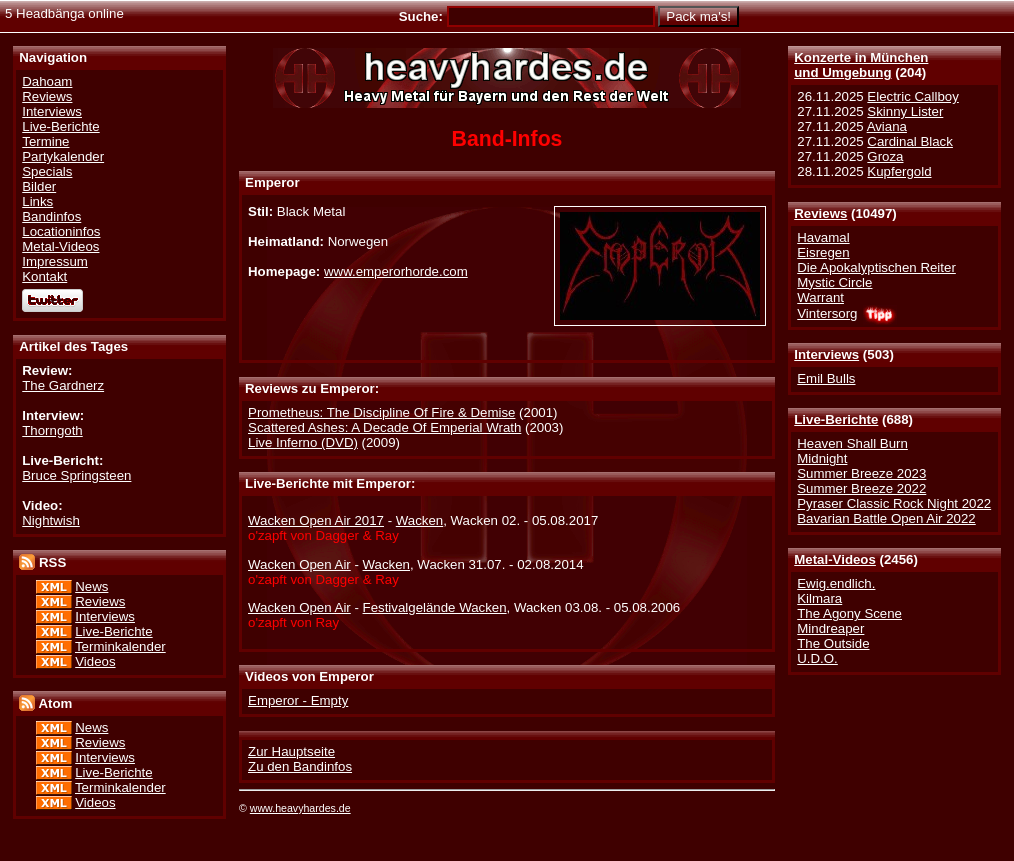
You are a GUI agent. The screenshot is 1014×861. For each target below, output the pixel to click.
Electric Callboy (912, 96)
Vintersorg (827, 313)
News (91, 586)
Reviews (820, 213)
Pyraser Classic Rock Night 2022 (894, 503)
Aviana (887, 126)
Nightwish (51, 520)
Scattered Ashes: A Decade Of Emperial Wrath (384, 427)
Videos (95, 661)
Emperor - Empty (298, 700)
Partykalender (63, 156)
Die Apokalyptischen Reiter (876, 267)
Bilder (39, 186)
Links (37, 201)
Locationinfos (61, 231)
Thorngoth (52, 430)
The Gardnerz (63, 385)
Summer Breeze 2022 (861, 488)
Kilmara (819, 598)
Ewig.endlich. (836, 583)
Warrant (820, 297)
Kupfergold (899, 171)
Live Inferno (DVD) (303, 442)
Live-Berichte (836, 419)
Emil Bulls (826, 378)
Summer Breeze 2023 (861, 473)
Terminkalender (120, 646)
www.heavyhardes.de (300, 808)
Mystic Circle (834, 282)
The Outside (833, 643)
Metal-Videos (835, 559)
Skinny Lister (905, 111)
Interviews (826, 354)
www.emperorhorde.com (396, 271)
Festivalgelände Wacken (435, 607)
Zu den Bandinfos (300, 766)
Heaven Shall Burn (852, 443)
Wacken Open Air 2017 (316, 520)
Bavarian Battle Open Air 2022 (886, 518)
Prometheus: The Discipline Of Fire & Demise (381, 412)
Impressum (55, 261)
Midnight (822, 458)
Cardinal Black (910, 141)
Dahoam (47, 81)
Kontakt (44, 276)
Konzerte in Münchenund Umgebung (861, 65)
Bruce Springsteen (76, 475)
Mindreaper (830, 628)
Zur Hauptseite (291, 751)
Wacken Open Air (299, 564)
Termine (45, 141)
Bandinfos (51, 216)
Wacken (419, 520)
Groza (885, 156)
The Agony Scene (849, 613)
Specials (47, 171)
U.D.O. (817, 658)
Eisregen (823, 252)
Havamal (823, 237)
